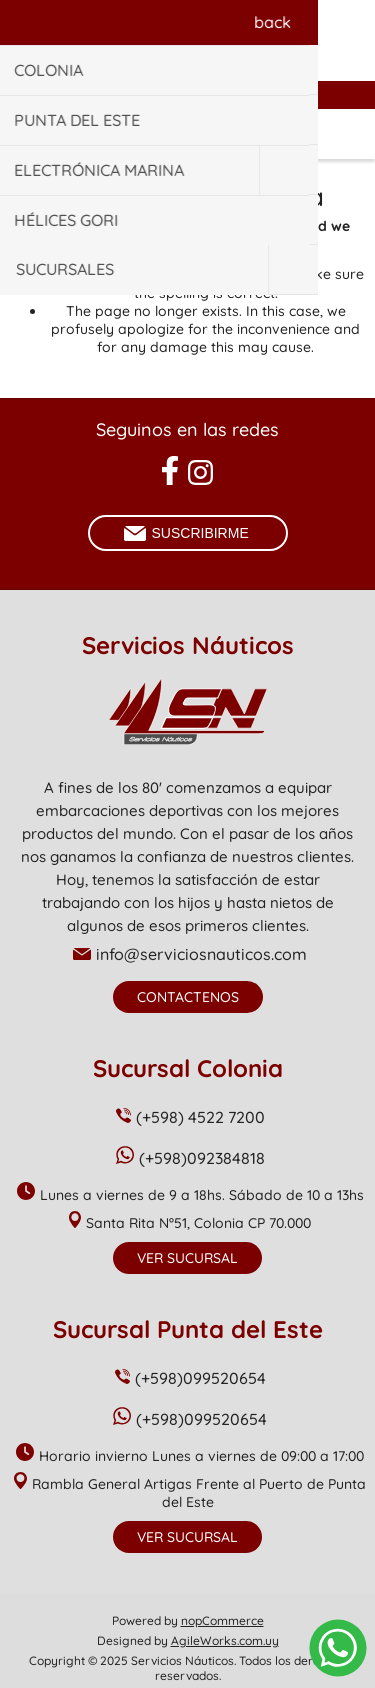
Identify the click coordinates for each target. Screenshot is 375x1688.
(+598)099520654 (200, 1378)
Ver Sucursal (187, 1258)
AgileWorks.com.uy (225, 1640)
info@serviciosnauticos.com (201, 954)
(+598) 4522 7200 (200, 1117)
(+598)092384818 (202, 1158)
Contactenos (188, 997)
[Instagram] (200, 472)
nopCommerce (222, 1620)
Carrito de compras (213, 134)
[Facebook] (169, 470)
